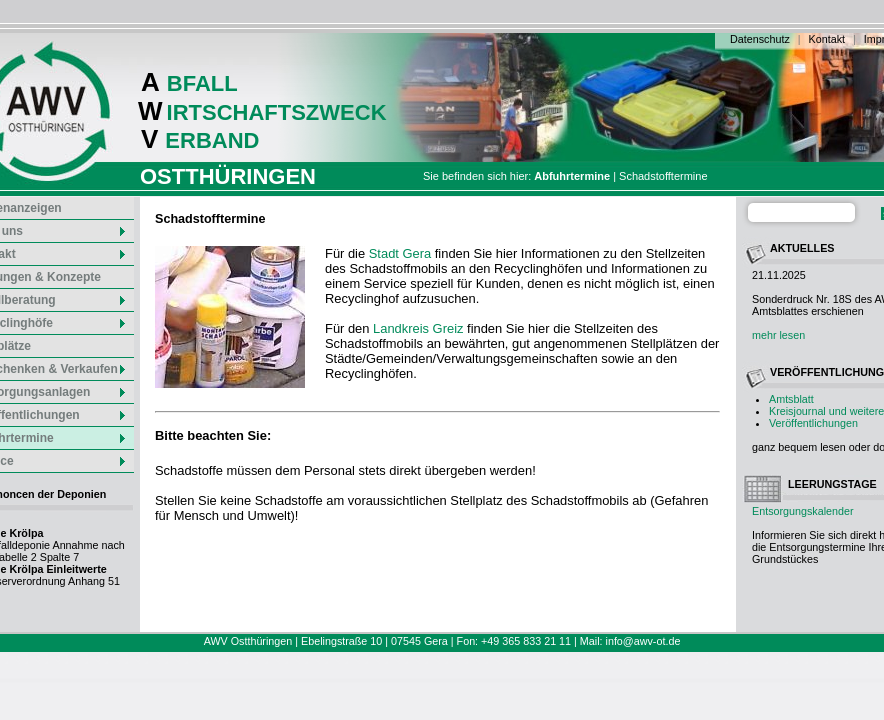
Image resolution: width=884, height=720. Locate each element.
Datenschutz (760, 39)
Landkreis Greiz (418, 328)
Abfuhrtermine (572, 176)
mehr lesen (778, 335)
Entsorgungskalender (803, 511)
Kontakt (827, 39)
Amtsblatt (791, 399)
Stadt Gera (400, 253)
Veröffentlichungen (813, 423)
